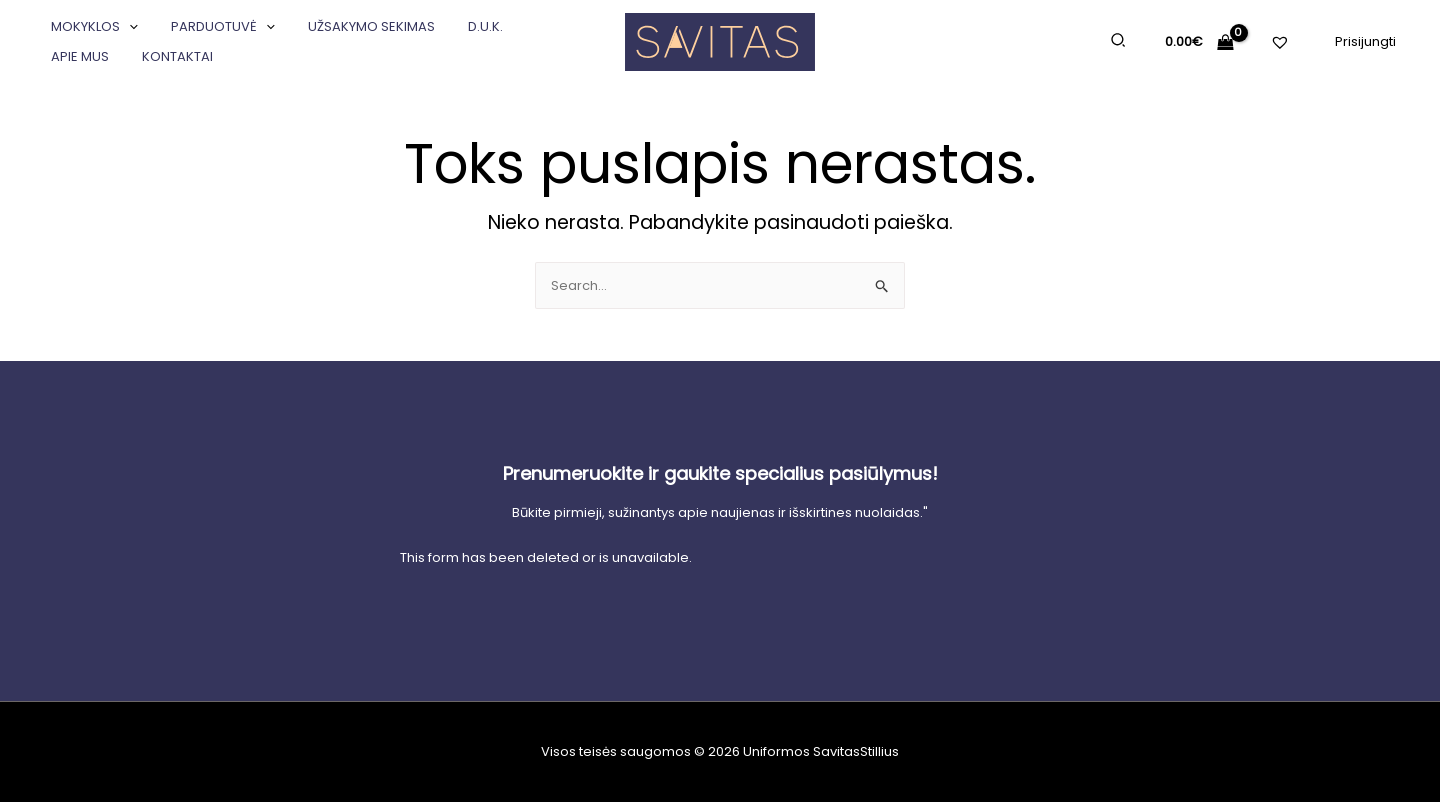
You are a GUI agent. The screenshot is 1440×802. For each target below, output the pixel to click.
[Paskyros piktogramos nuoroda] (1365, 41)
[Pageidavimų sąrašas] (1282, 52)
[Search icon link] (1119, 42)
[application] (126, 27)
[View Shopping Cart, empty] (1199, 41)
